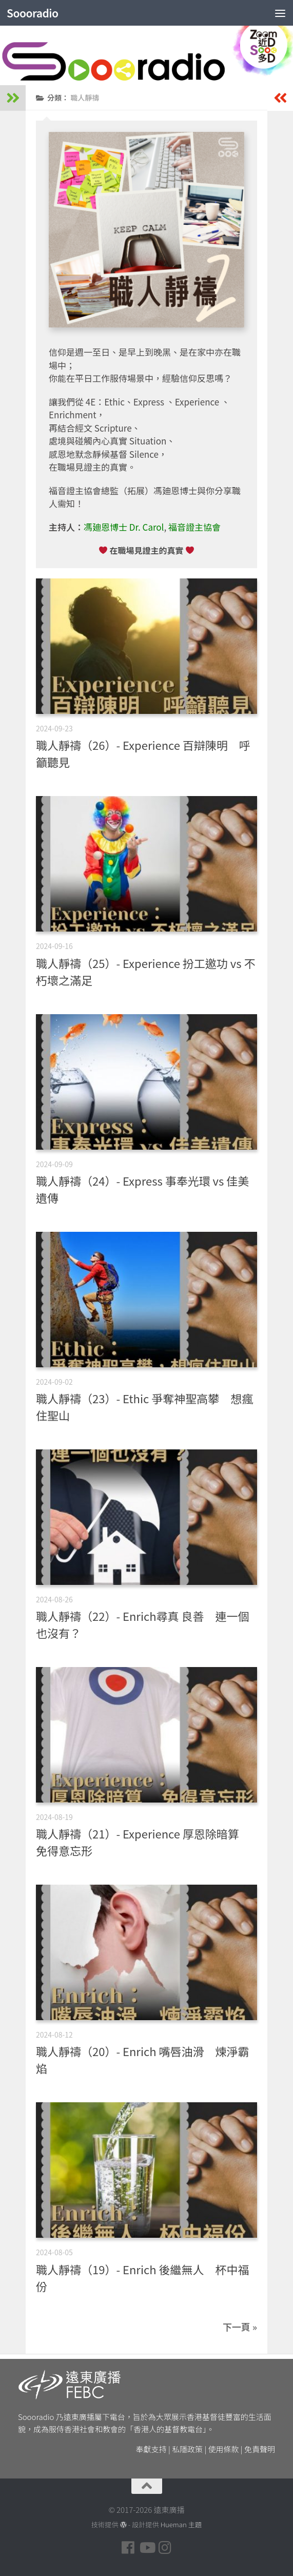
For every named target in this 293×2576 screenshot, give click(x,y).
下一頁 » (240, 2326)
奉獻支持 (151, 2449)
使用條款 (223, 2449)
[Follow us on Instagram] (165, 2548)
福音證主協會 (194, 526)
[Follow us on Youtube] (147, 2548)
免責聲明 (259, 2449)
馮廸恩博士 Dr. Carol (124, 526)
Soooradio (32, 13)
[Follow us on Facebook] (128, 2548)
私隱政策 (187, 2449)
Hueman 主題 (181, 2524)
